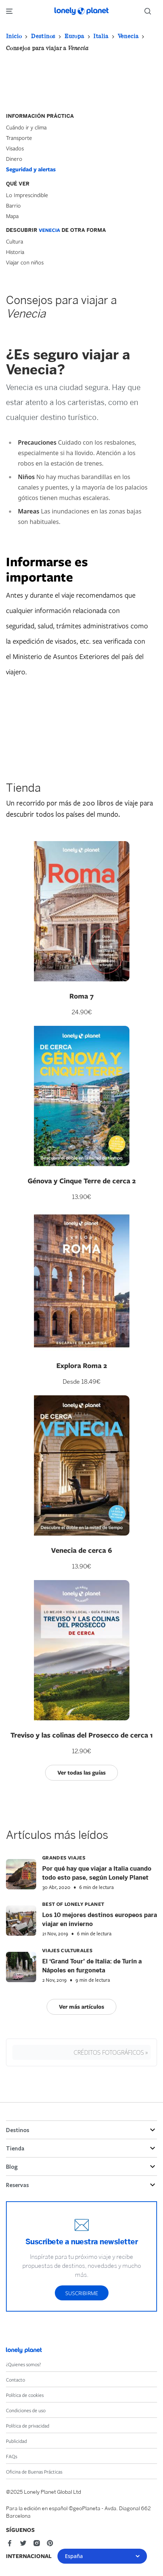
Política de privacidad (27, 2425)
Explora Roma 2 (81, 1365)
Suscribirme (81, 2293)
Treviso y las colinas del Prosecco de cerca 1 (81, 1735)
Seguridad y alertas (31, 169)
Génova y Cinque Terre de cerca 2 (82, 1181)
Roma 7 (81, 996)
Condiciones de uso (26, 2410)
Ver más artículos (81, 2007)
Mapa (12, 216)
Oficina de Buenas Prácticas (34, 2471)
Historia (15, 251)
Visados (15, 148)
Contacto (15, 2379)
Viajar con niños (25, 262)
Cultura (14, 241)
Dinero (14, 158)
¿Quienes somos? (23, 2364)
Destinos (43, 36)
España (102, 2556)
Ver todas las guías (81, 1772)
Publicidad (16, 2441)
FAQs (11, 2456)
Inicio (14, 36)
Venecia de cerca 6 (81, 1550)
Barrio (13, 205)
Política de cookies (25, 2395)
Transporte (19, 137)
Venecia (128, 36)
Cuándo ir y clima (26, 127)
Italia (100, 36)
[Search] (150, 11)
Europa (74, 36)
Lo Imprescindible (27, 195)
